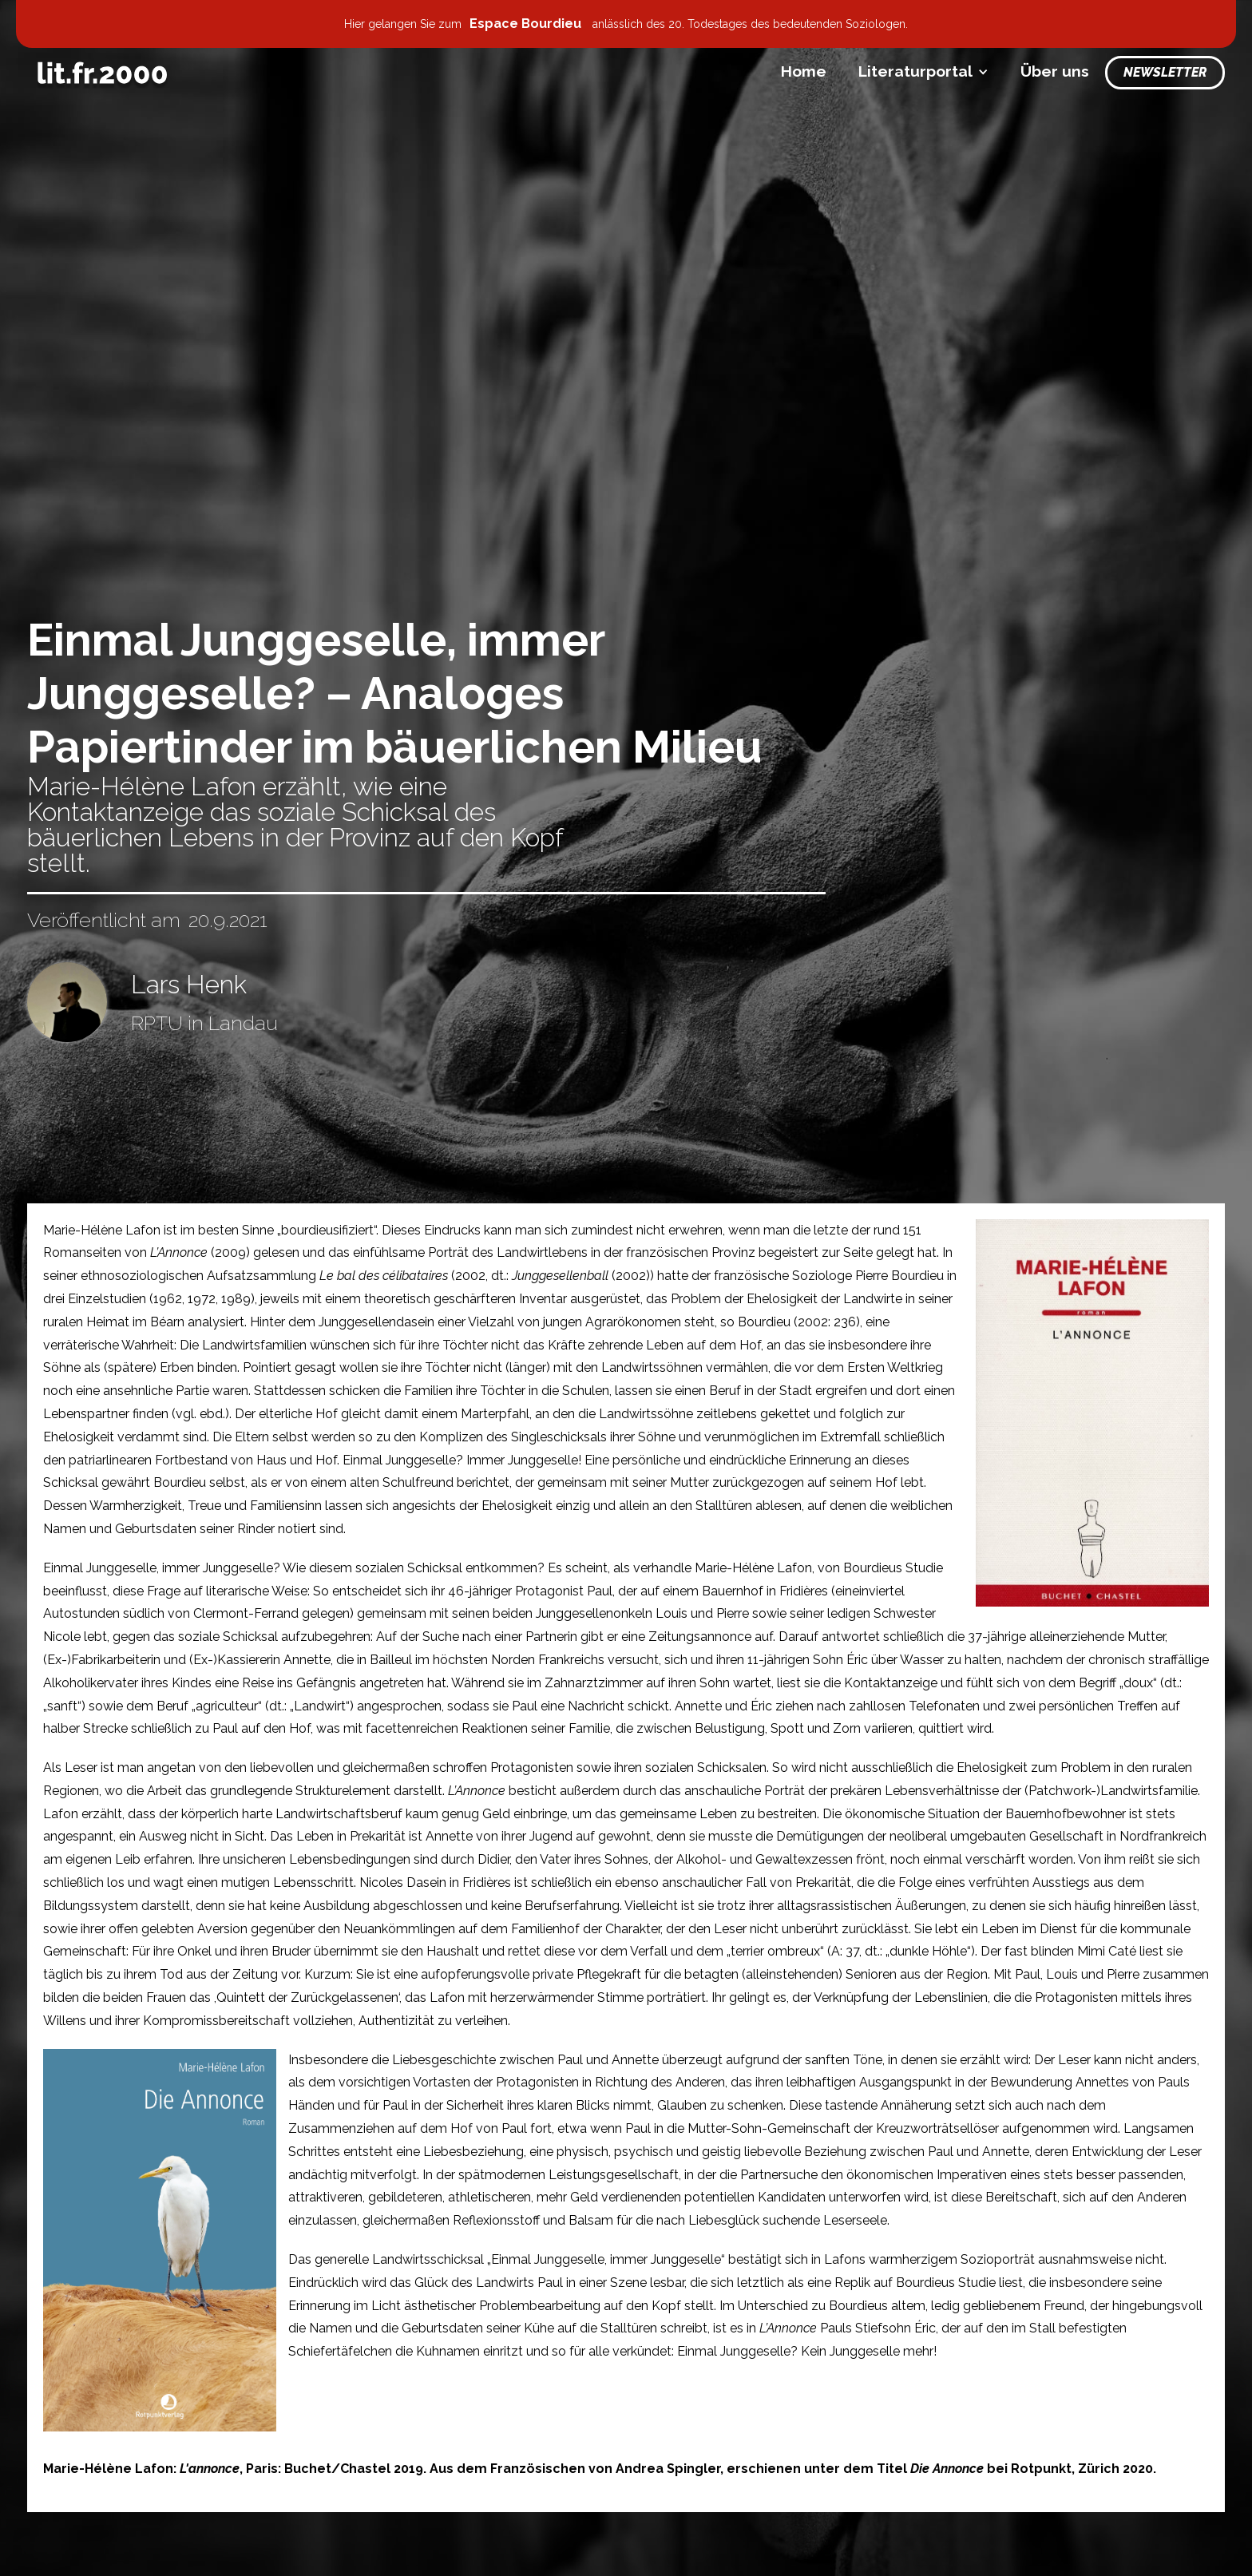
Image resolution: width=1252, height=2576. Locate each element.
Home (803, 71)
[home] (102, 73)
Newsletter (1164, 72)
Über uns (1054, 71)
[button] (923, 71)
